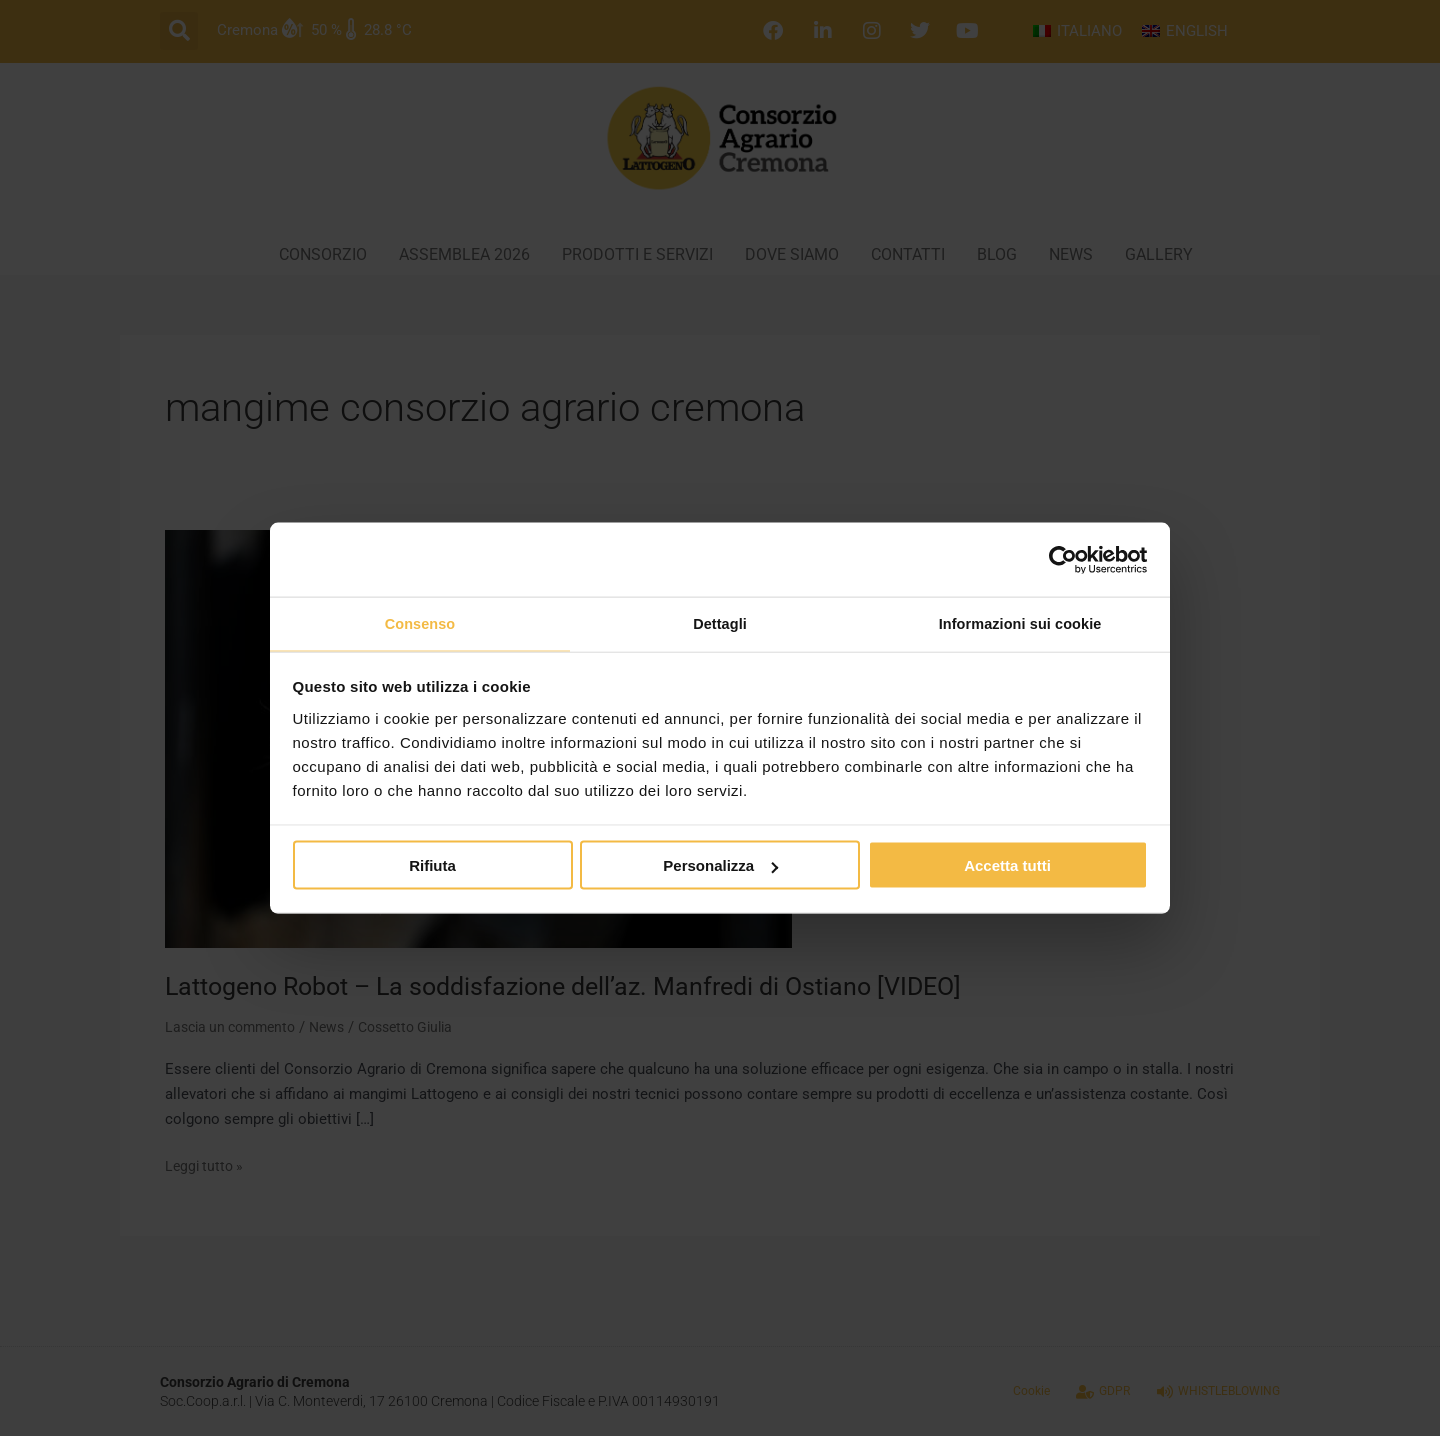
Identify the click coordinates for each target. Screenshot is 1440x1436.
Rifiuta (432, 867)
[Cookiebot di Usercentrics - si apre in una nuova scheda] (1060, 558)
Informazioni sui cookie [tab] (1020, 623)
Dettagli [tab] (720, 623)
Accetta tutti (1007, 867)
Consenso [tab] (419, 623)
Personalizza (720, 867)
